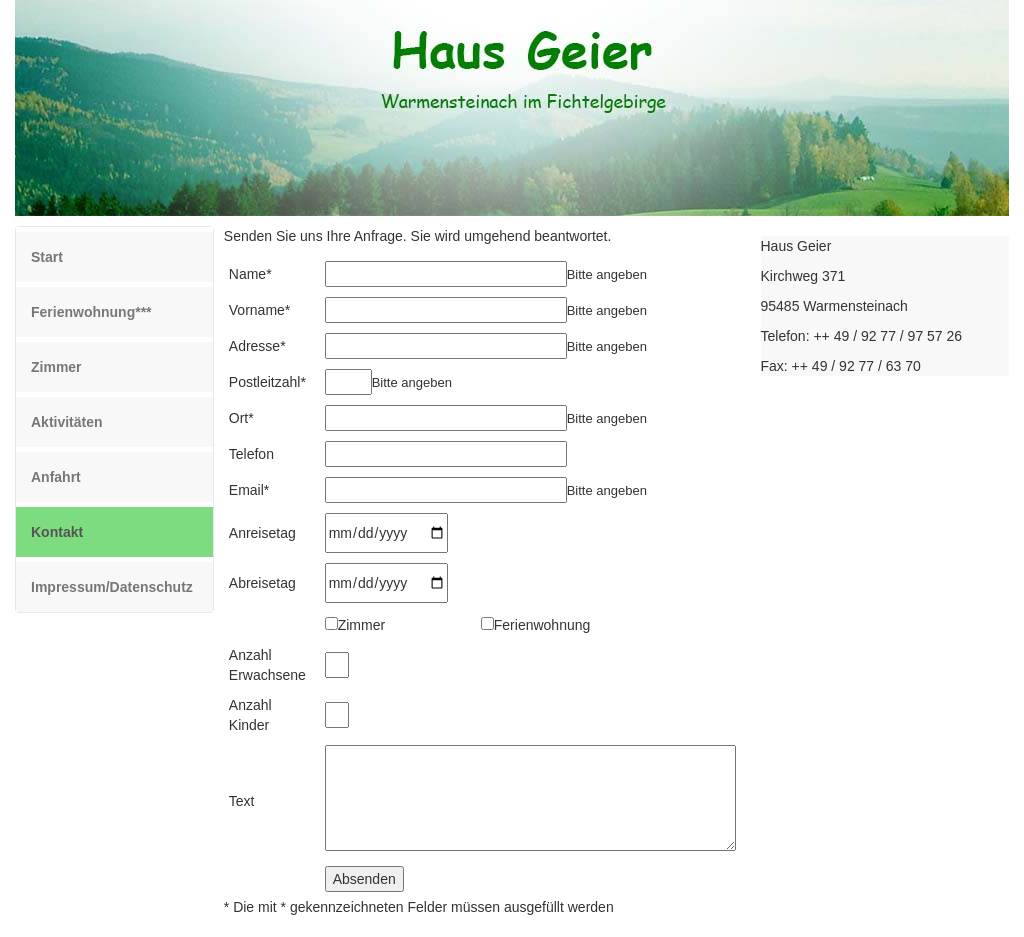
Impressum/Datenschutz (112, 587)
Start (47, 257)
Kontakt (85, 530)
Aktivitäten (67, 422)
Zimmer (56, 367)
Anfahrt (56, 477)
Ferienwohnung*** (91, 312)
